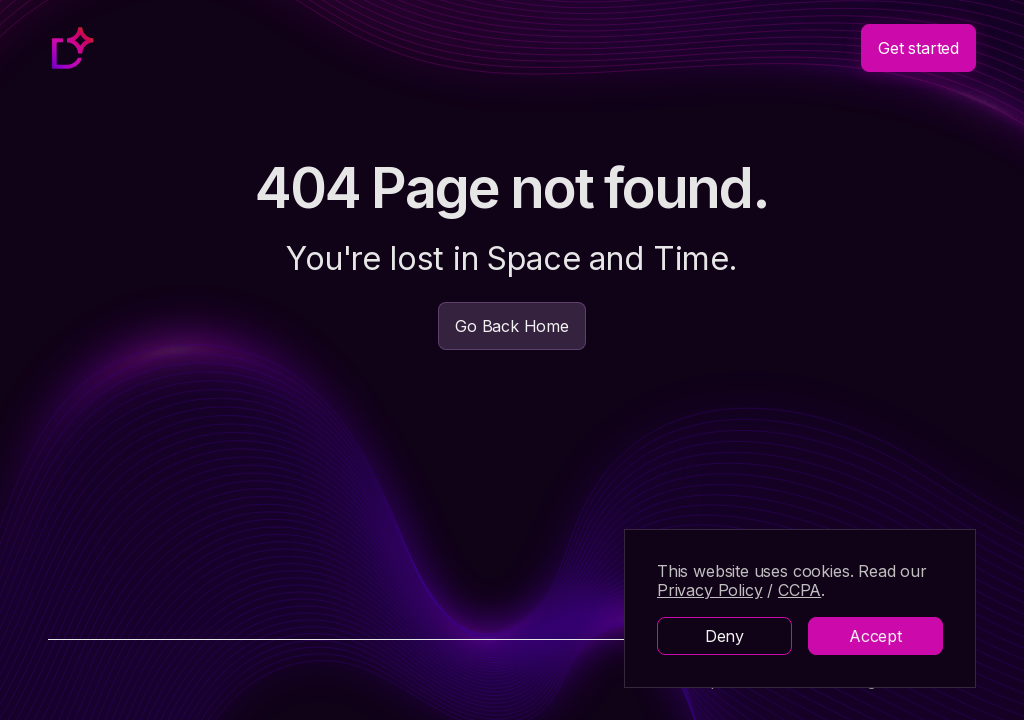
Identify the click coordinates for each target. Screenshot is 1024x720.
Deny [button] (724, 636)
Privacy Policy (709, 590)
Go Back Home (512, 326)
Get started (918, 48)
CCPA (799, 590)
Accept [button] (875, 636)
